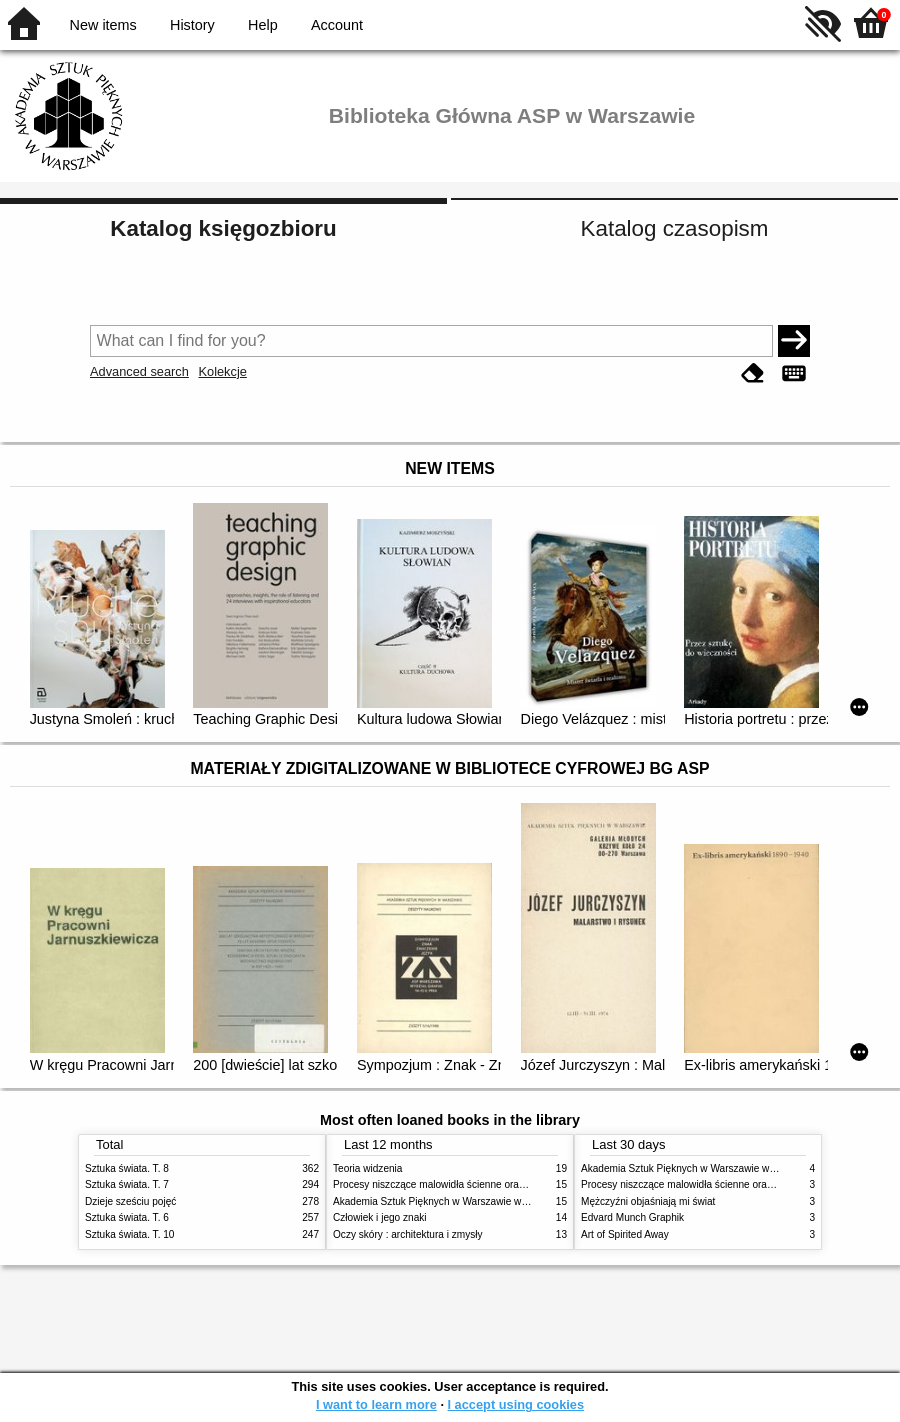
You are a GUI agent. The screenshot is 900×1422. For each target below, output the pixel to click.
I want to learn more (376, 1404)
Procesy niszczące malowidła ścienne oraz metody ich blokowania (481, 1184)
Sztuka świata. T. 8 (127, 1168)
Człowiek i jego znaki (380, 1217)
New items (103, 25)
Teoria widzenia (367, 1168)
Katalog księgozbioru (223, 228)
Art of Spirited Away (625, 1234)
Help (263, 25)
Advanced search (139, 371)
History (192, 25)
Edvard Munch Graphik (632, 1217)
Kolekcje (222, 371)
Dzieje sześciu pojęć (130, 1201)
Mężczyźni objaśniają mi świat (648, 1201)
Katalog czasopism (675, 228)
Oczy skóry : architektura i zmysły (408, 1234)
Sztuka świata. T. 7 (127, 1184)
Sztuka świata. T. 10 (129, 1234)
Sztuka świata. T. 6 (127, 1217)
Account (337, 25)
